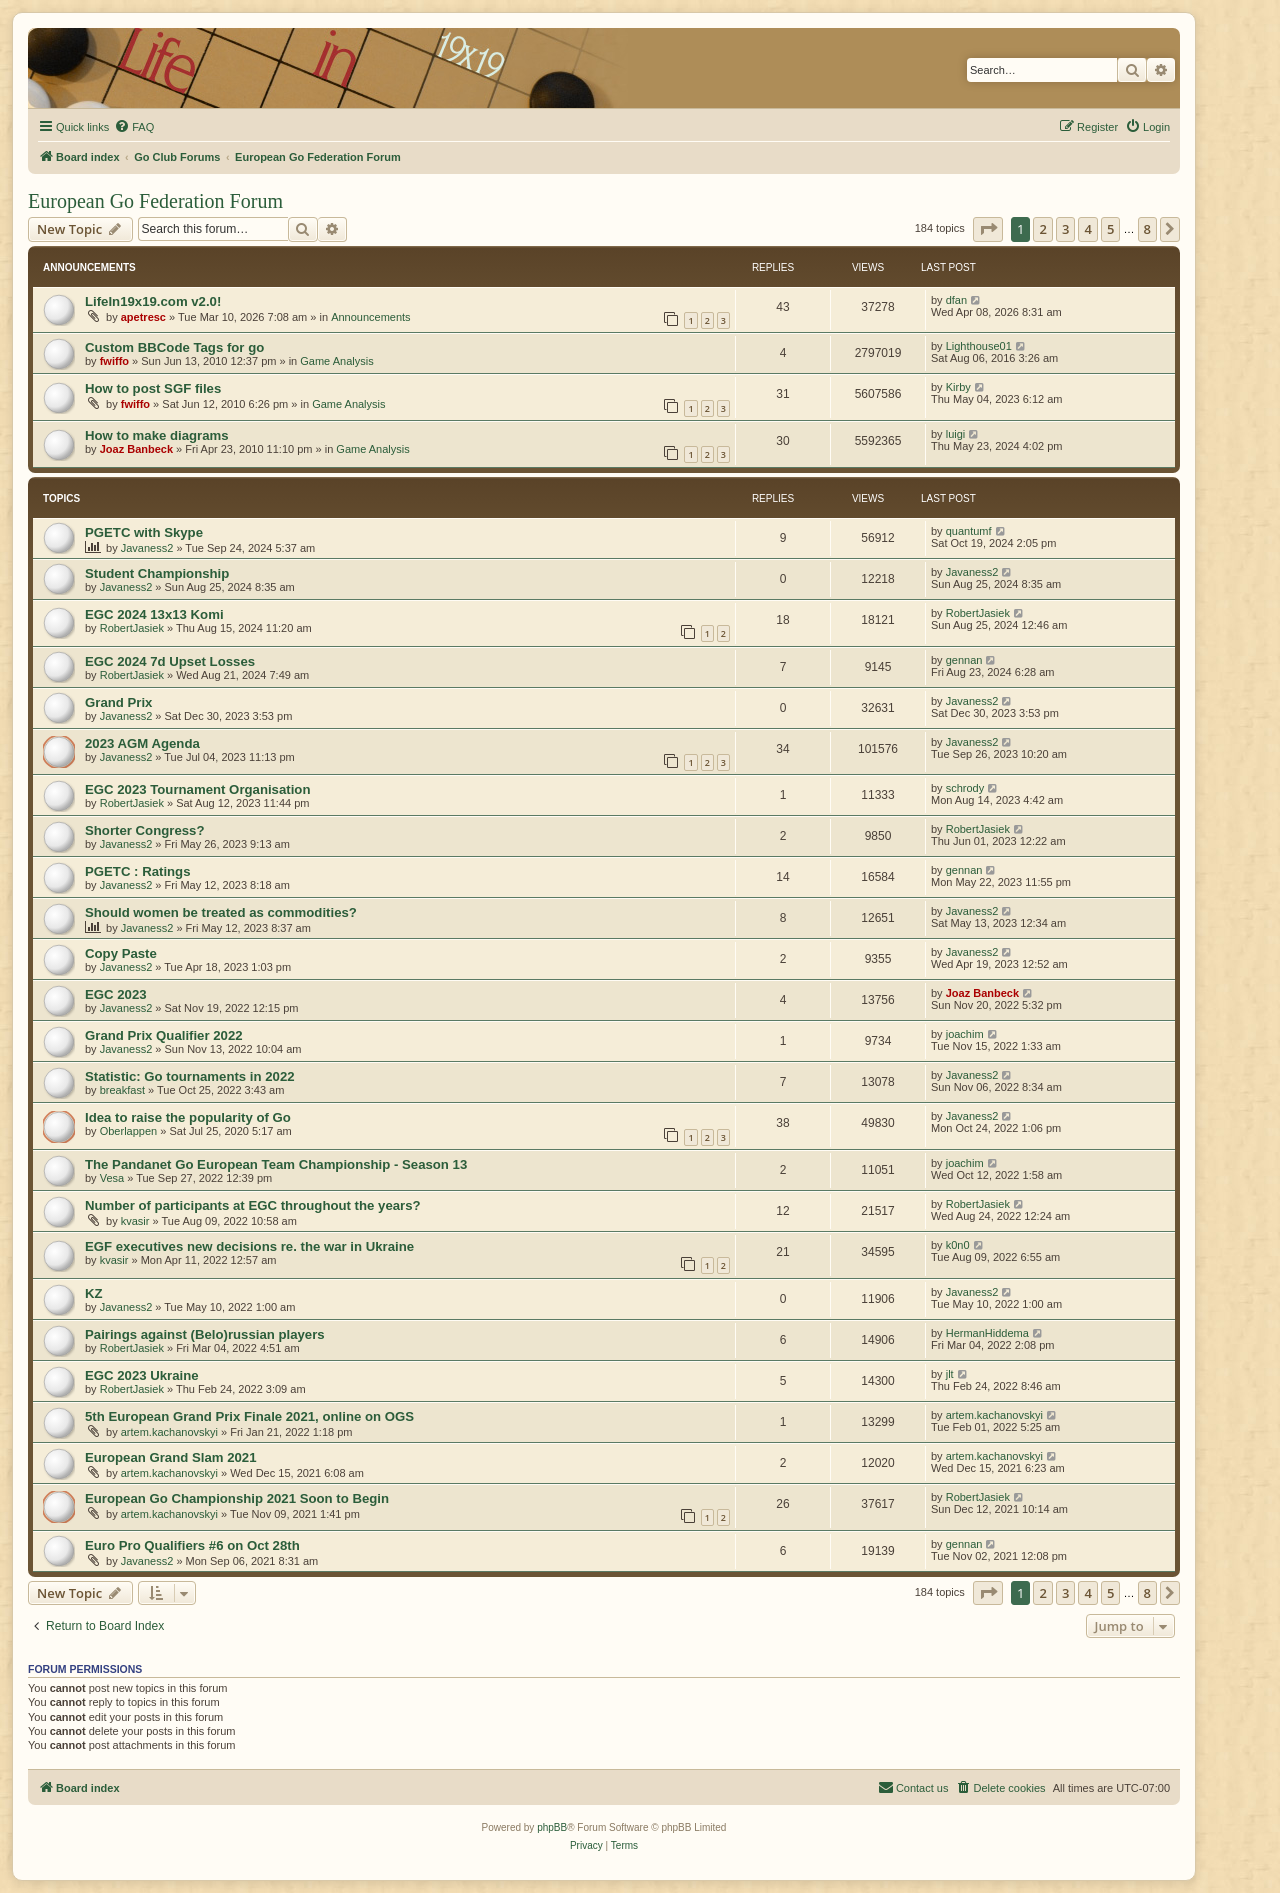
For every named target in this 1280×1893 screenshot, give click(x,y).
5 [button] (1110, 229)
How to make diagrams (157, 435)
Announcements (371, 317)
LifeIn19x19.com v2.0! (153, 301)
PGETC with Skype (144, 532)
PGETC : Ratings (138, 871)
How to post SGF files (153, 388)
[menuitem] (134, 127)
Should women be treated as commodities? (221, 912)
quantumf (969, 531)
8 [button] (1147, 229)
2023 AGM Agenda (142, 743)
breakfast (122, 1090)
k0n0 (958, 1245)
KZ (94, 1293)
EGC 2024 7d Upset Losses (170, 661)
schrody (965, 788)
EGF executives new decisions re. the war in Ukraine (249, 1246)
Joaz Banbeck (136, 449)
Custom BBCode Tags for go (174, 347)
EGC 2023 (116, 994)
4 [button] (1087, 229)
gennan (964, 660)
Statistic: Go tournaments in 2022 (190, 1076)
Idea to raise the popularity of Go (188, 1117)
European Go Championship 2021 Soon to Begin (237, 1498)
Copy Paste (121, 953)
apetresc (143, 317)
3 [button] (1065, 229)
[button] (988, 229)
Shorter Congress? (144, 830)
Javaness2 (147, 548)
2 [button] (1042, 229)
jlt (950, 1374)
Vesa (112, 1178)
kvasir (135, 1221)
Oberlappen (129, 1131)
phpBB (552, 1827)
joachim (965, 1034)
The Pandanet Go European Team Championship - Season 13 (276, 1164)
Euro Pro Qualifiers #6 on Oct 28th (192, 1545)
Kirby (958, 387)
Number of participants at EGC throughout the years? (253, 1205)
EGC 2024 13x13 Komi (154, 614)
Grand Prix (118, 702)
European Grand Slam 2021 (171, 1457)
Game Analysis (336, 361)
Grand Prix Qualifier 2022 (164, 1035)
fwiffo (114, 361)
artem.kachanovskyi (169, 1432)
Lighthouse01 (979, 346)
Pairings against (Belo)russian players (205, 1334)
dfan (956, 300)
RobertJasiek (132, 628)
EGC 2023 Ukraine (142, 1375)
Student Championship (157, 573)
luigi (956, 434)
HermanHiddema (987, 1333)
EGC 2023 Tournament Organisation (197, 789)
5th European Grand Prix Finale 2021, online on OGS (249, 1416)
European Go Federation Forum (155, 201)
